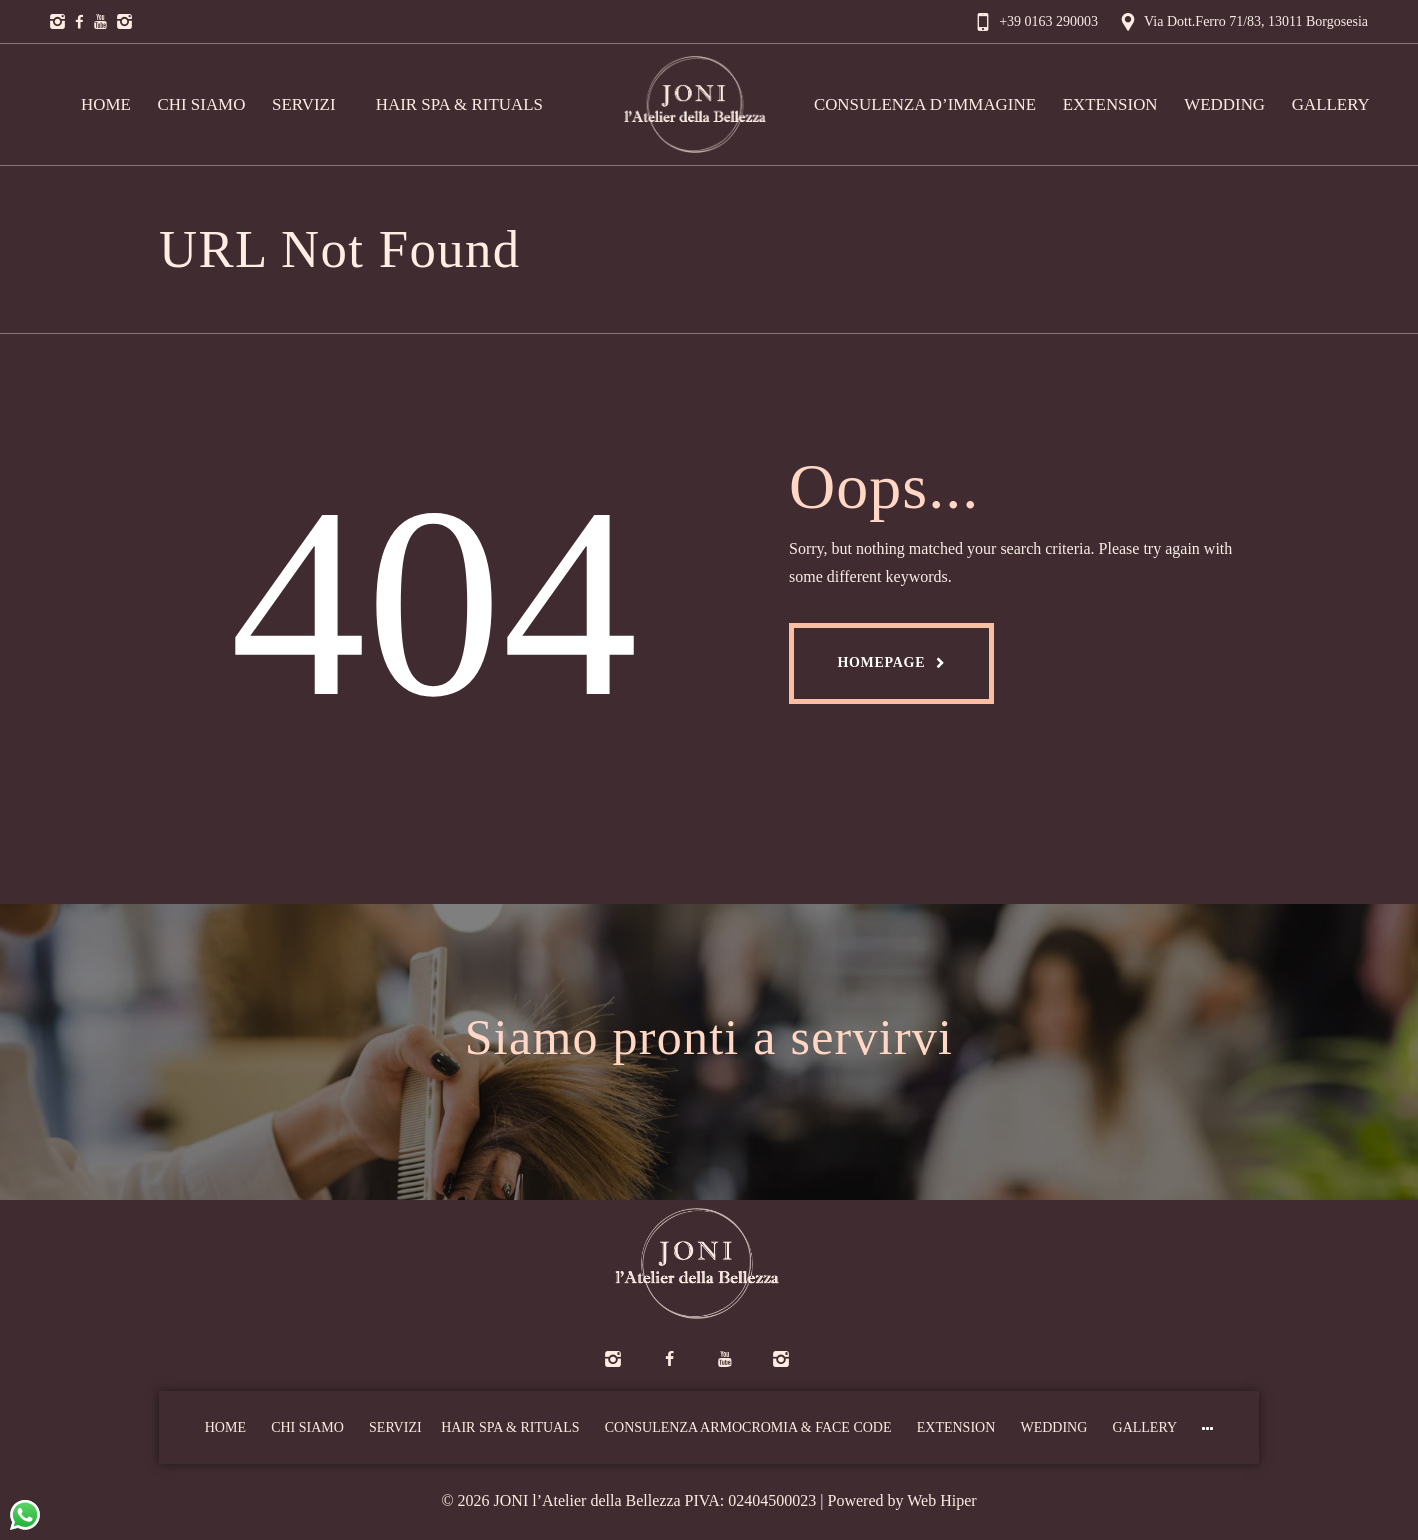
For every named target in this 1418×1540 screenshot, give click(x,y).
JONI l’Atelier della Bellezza (587, 1500)
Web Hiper (941, 1500)
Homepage (881, 662)
